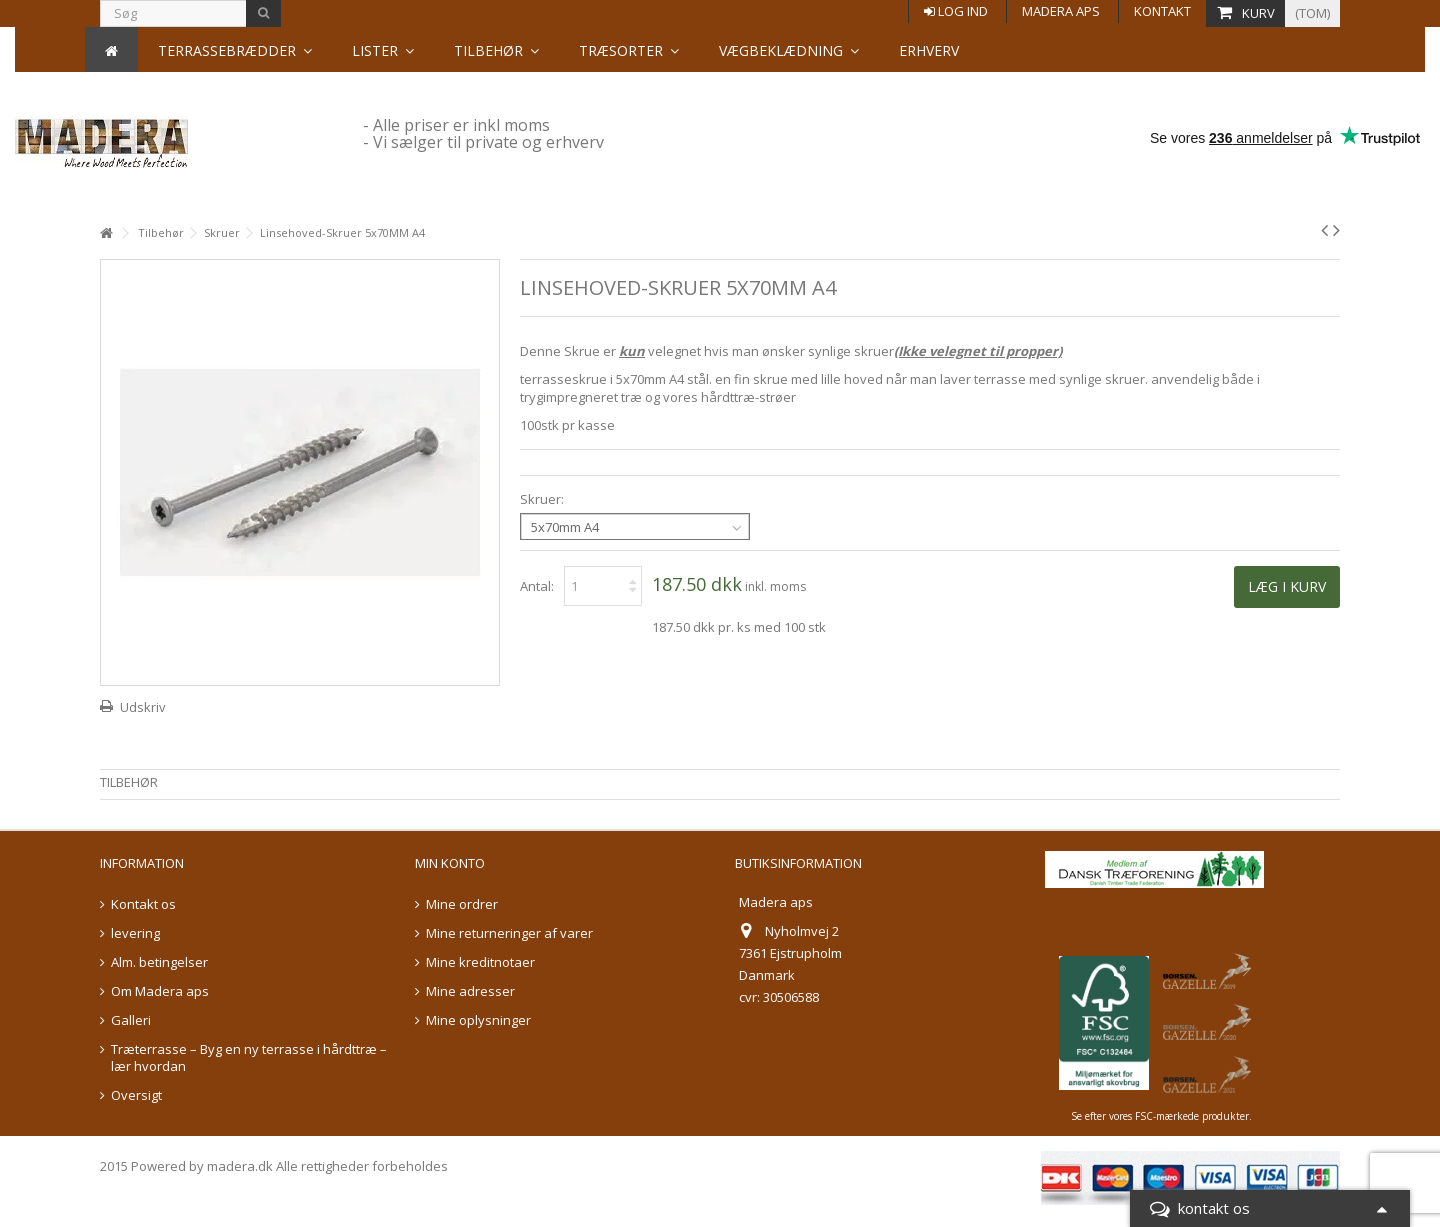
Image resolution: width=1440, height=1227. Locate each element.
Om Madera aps (160, 991)
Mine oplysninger (478, 1020)
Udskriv (143, 707)
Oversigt (136, 1095)
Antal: (537, 586)
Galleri (131, 1020)
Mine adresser (470, 991)
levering (135, 933)
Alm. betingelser (159, 962)
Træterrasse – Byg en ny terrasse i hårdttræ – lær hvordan (249, 1058)
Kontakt (1162, 11)
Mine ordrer (462, 904)
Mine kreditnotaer (480, 962)
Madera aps (1061, 11)
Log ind (956, 11)
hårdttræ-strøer (748, 397)
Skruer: (543, 499)
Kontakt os (143, 904)
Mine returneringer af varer (509, 933)
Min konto (450, 863)
